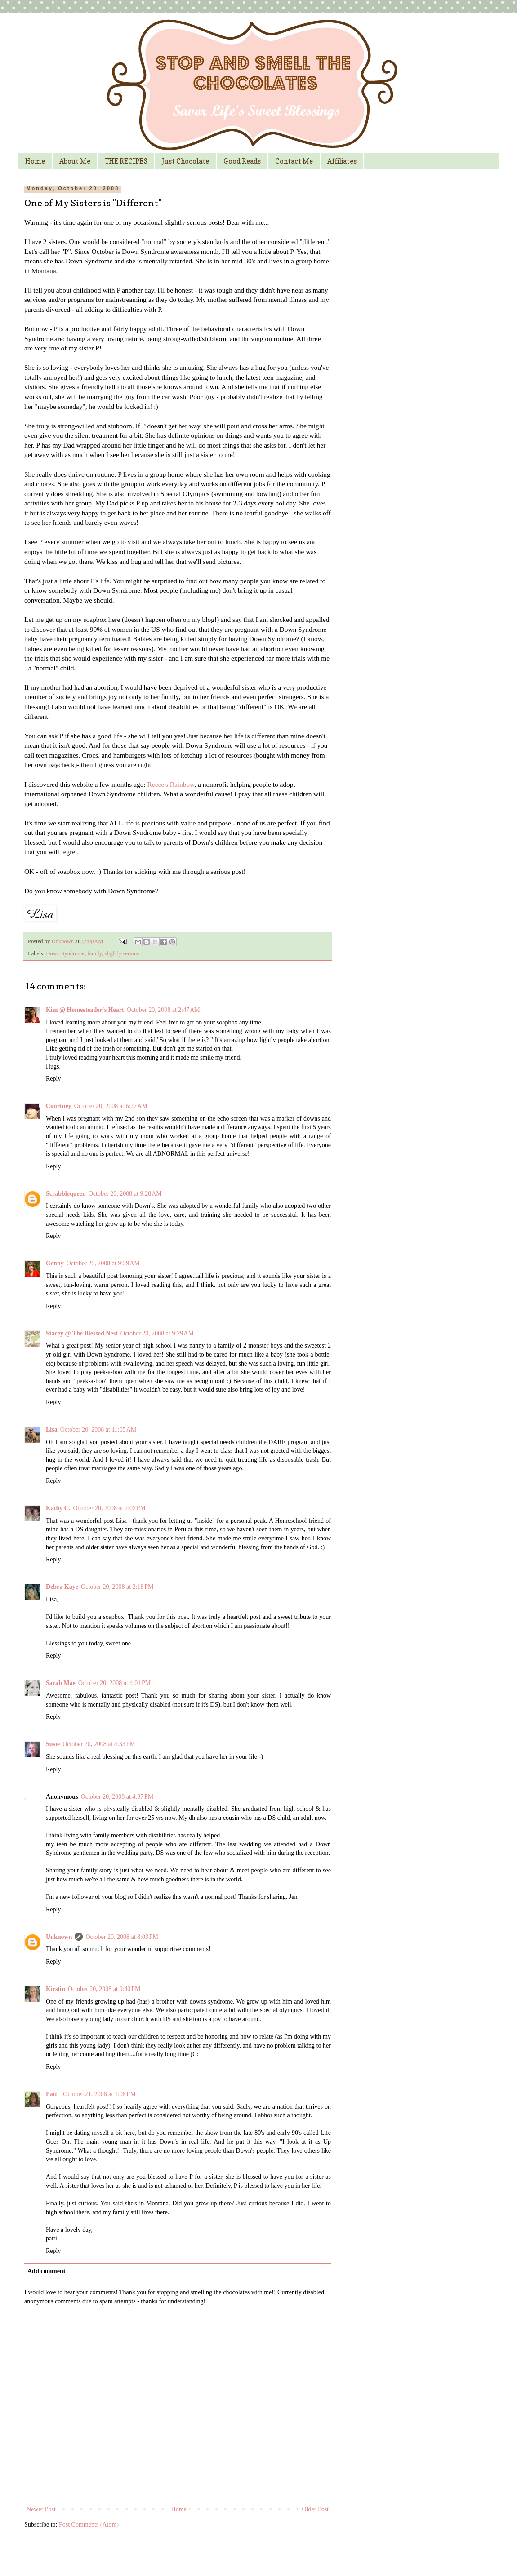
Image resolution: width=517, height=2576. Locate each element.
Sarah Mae (61, 1683)
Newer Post (41, 2509)
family (94, 953)
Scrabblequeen (66, 1193)
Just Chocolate (185, 161)
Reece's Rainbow (171, 784)
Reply (53, 1078)
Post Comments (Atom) (89, 2524)
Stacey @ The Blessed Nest (82, 1333)
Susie (53, 1744)
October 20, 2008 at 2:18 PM (117, 1586)
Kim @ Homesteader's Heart (85, 1009)
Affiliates (342, 161)
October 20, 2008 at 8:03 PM (121, 1936)
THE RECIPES (126, 161)
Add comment (46, 2271)
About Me (74, 161)
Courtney (58, 1106)
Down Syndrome (65, 953)
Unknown (63, 941)
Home (35, 161)
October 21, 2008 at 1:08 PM (99, 2094)
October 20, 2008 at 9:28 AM (125, 1193)
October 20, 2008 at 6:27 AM (110, 1106)
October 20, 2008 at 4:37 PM (117, 1796)
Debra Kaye (62, 1586)
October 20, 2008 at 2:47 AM (163, 1009)
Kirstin (55, 1989)
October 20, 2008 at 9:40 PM (104, 1989)
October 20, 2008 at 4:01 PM (114, 1683)
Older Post (315, 2509)
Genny (55, 1263)
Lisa (52, 1429)
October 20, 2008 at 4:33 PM (98, 1744)
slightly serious (122, 953)
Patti (53, 2094)
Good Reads (242, 161)
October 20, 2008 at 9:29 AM (103, 1263)
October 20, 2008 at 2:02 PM (109, 1508)
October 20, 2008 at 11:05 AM (98, 1429)
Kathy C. (58, 1508)
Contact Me (294, 161)
